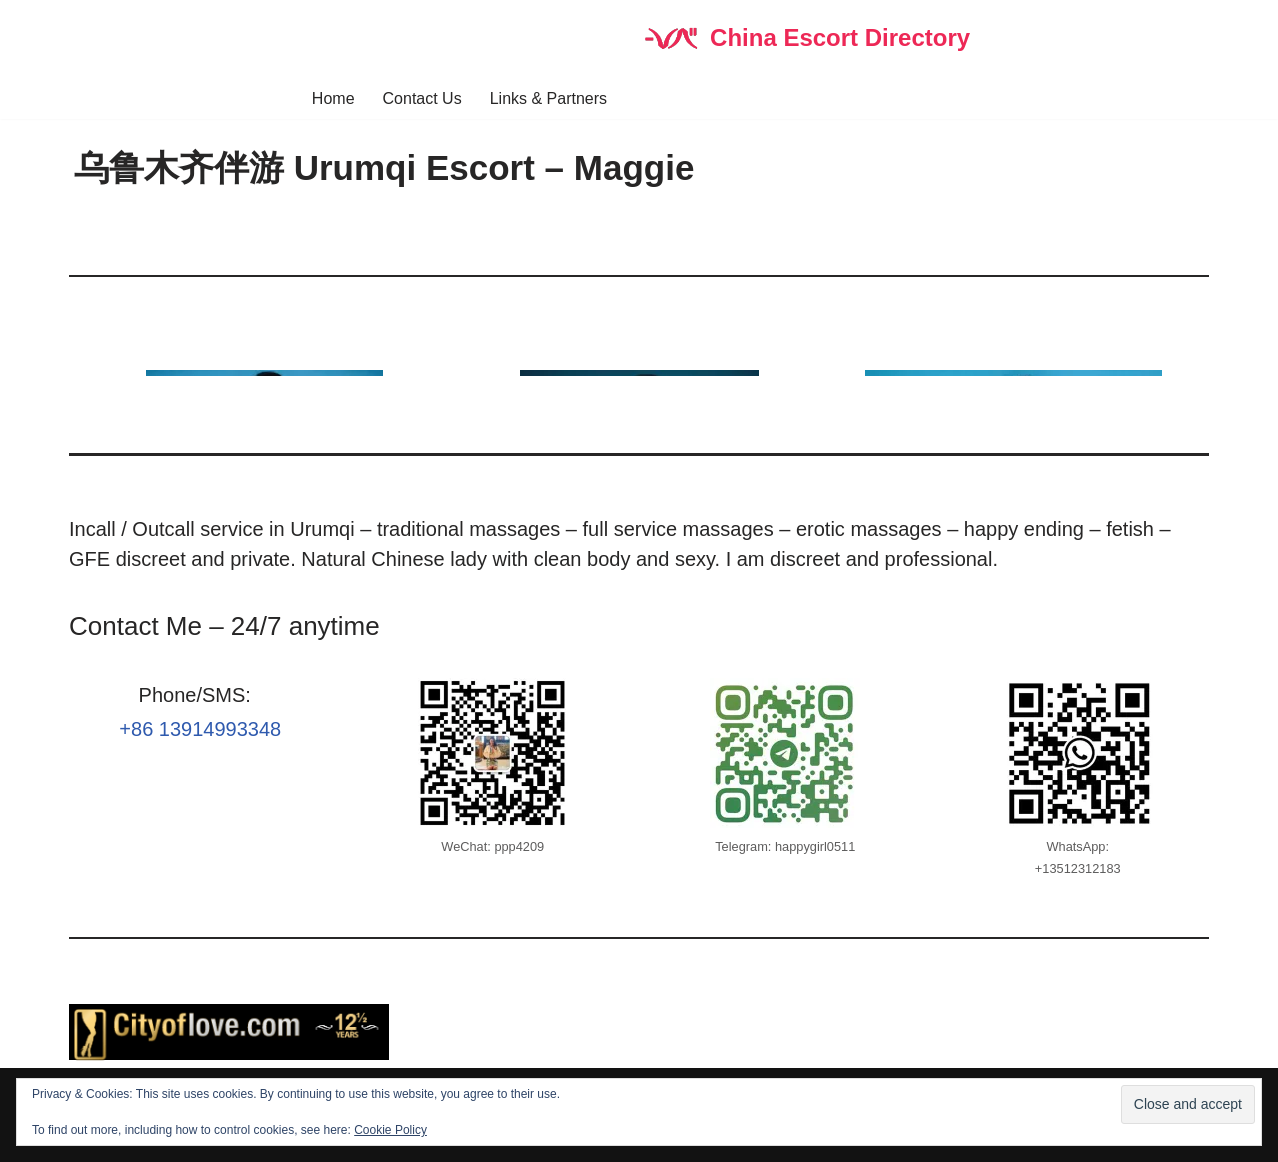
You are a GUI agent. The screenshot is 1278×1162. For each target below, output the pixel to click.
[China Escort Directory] (805, 38)
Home (333, 98)
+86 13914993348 (200, 729)
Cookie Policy (390, 1130)
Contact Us (422, 98)
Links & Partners (548, 98)
